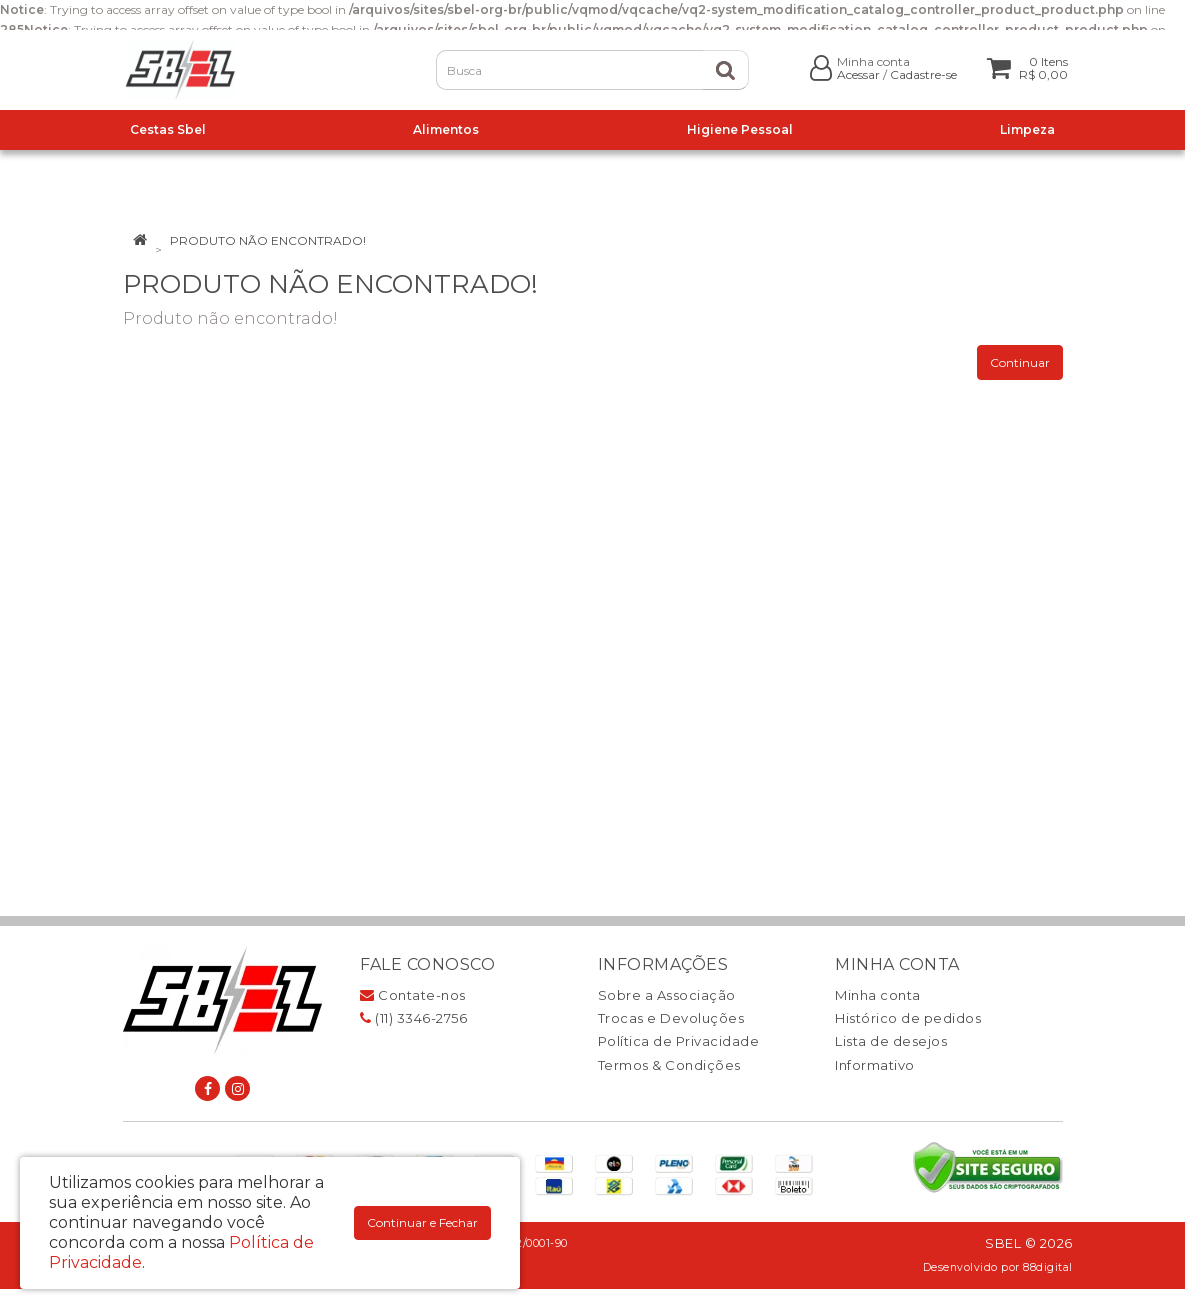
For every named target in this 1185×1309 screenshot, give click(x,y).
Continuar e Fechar (422, 1222)
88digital (1048, 1267)
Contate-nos (413, 995)
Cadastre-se (923, 74)
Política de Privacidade (679, 1041)
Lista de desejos (891, 1041)
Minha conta (878, 995)
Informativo (875, 1065)
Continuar (1020, 362)
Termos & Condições (669, 1065)
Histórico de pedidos (908, 1018)
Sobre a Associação (667, 995)
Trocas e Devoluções (671, 1018)
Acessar (858, 74)
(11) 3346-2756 (413, 1018)
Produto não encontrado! (268, 240)
